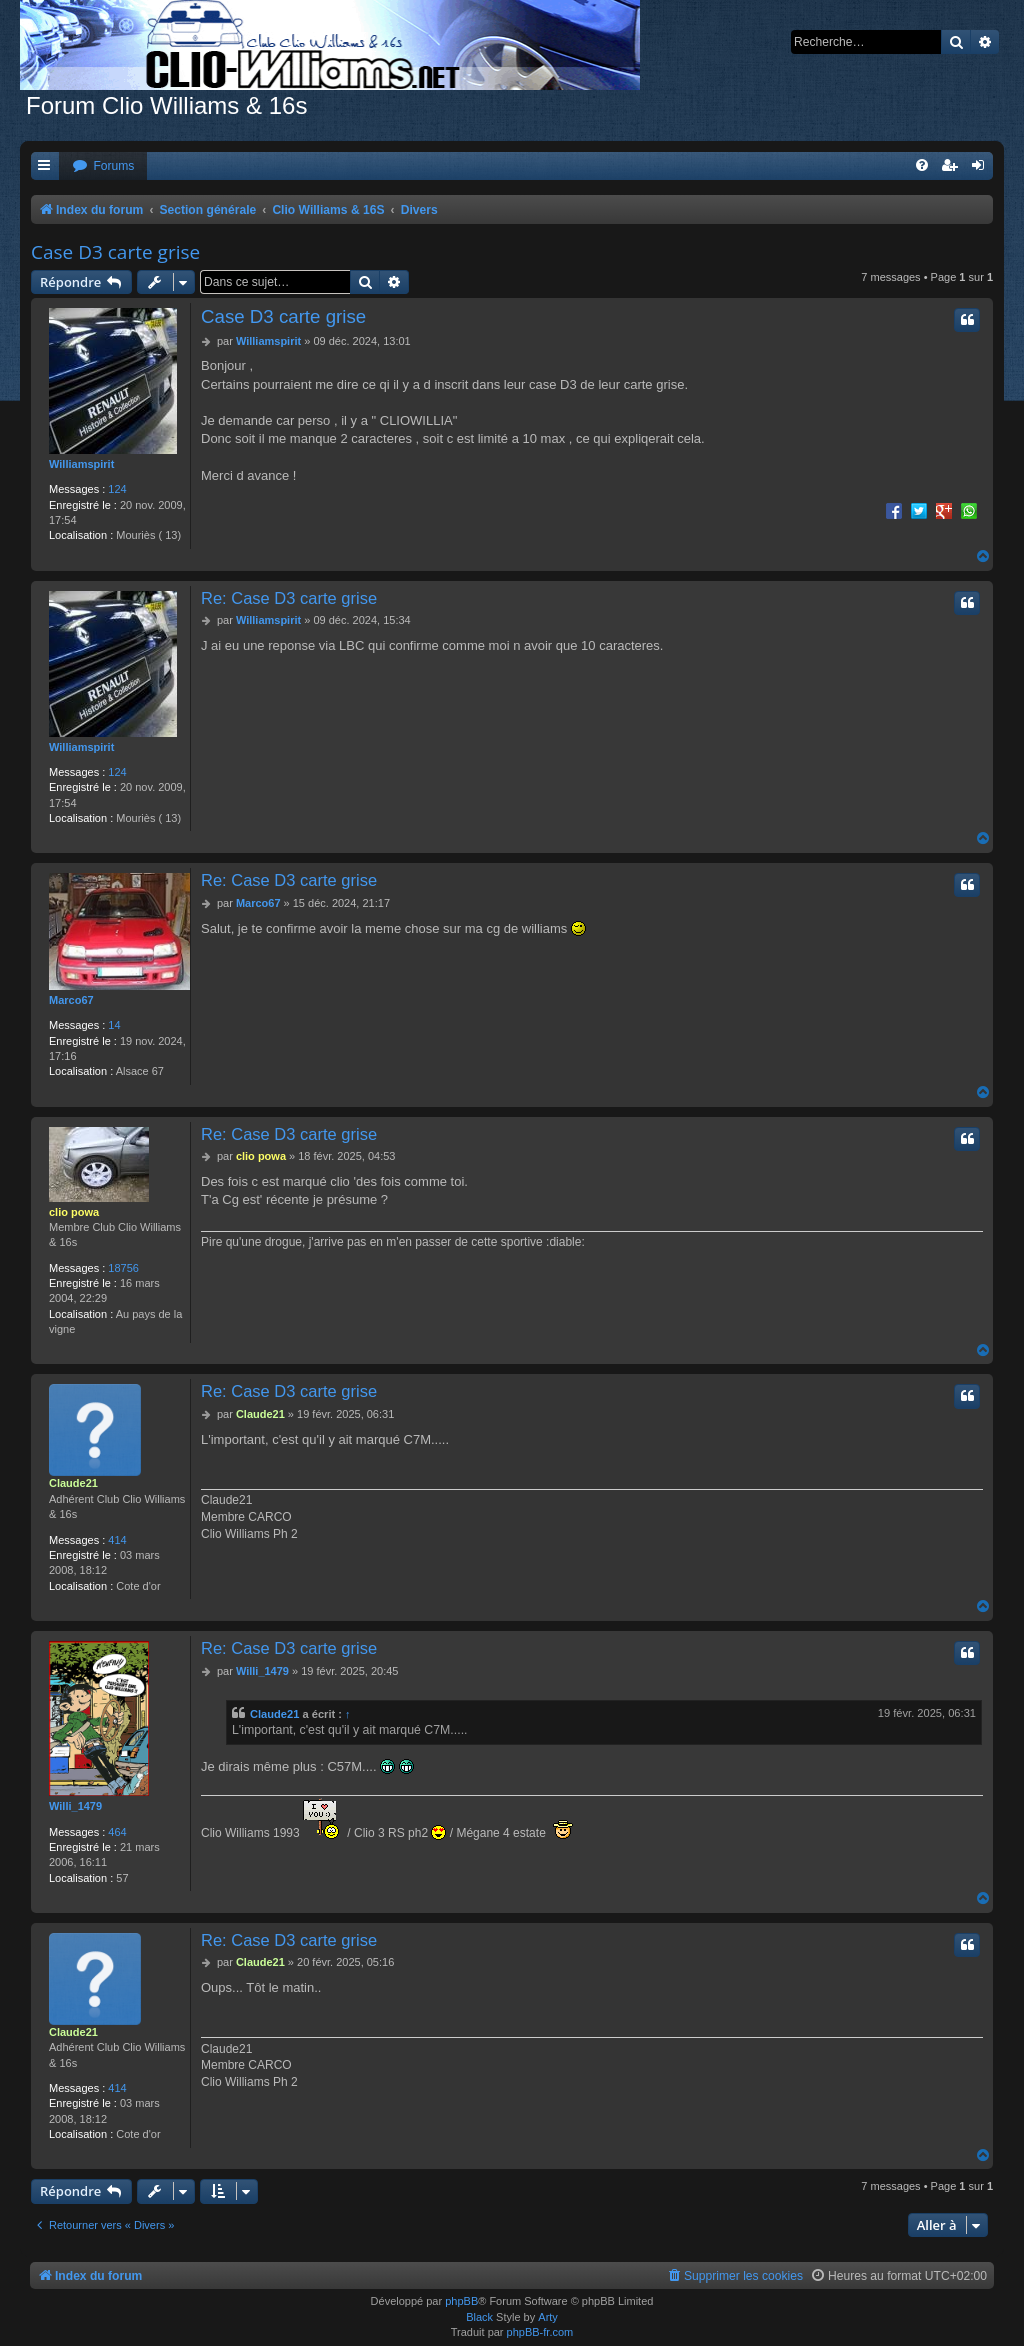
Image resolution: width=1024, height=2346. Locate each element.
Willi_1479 (75, 1806)
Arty (548, 2317)
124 (117, 489)
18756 (123, 1268)
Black (479, 2317)
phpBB (461, 2301)
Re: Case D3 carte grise (289, 598)
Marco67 (71, 1000)
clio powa (74, 1212)
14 (114, 1025)
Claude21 (73, 1483)
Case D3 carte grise (115, 252)
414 (117, 1540)
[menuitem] (103, 166)
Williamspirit (81, 464)
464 (117, 1832)
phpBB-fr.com (540, 2332)
